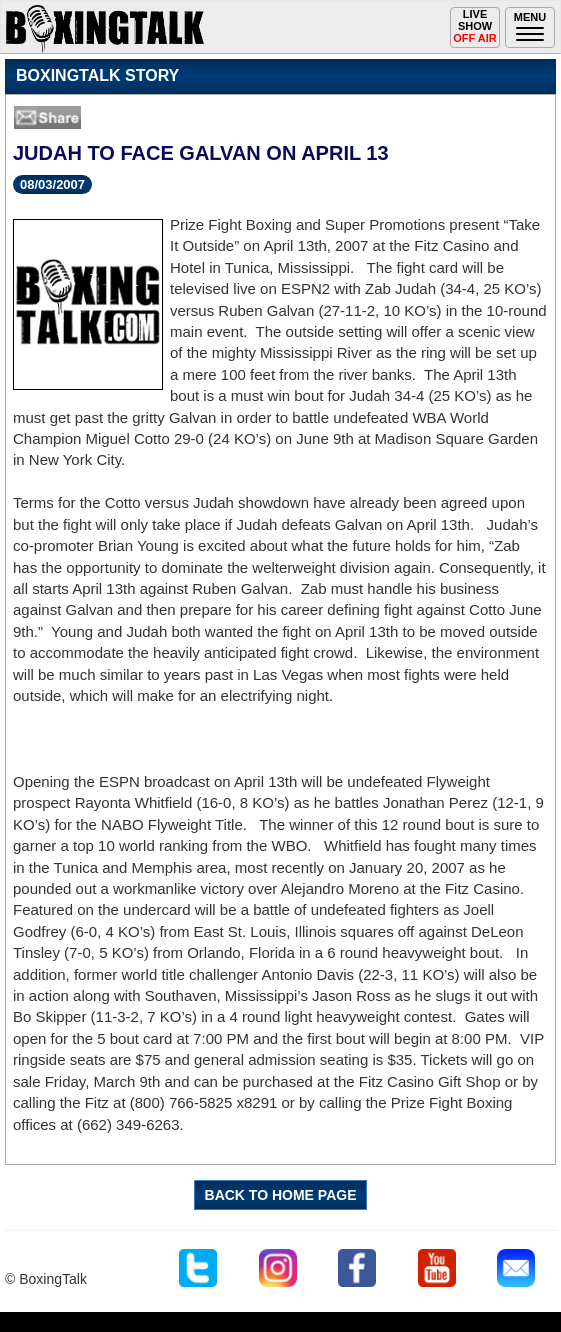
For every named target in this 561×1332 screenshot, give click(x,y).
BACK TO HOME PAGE (281, 1195)
